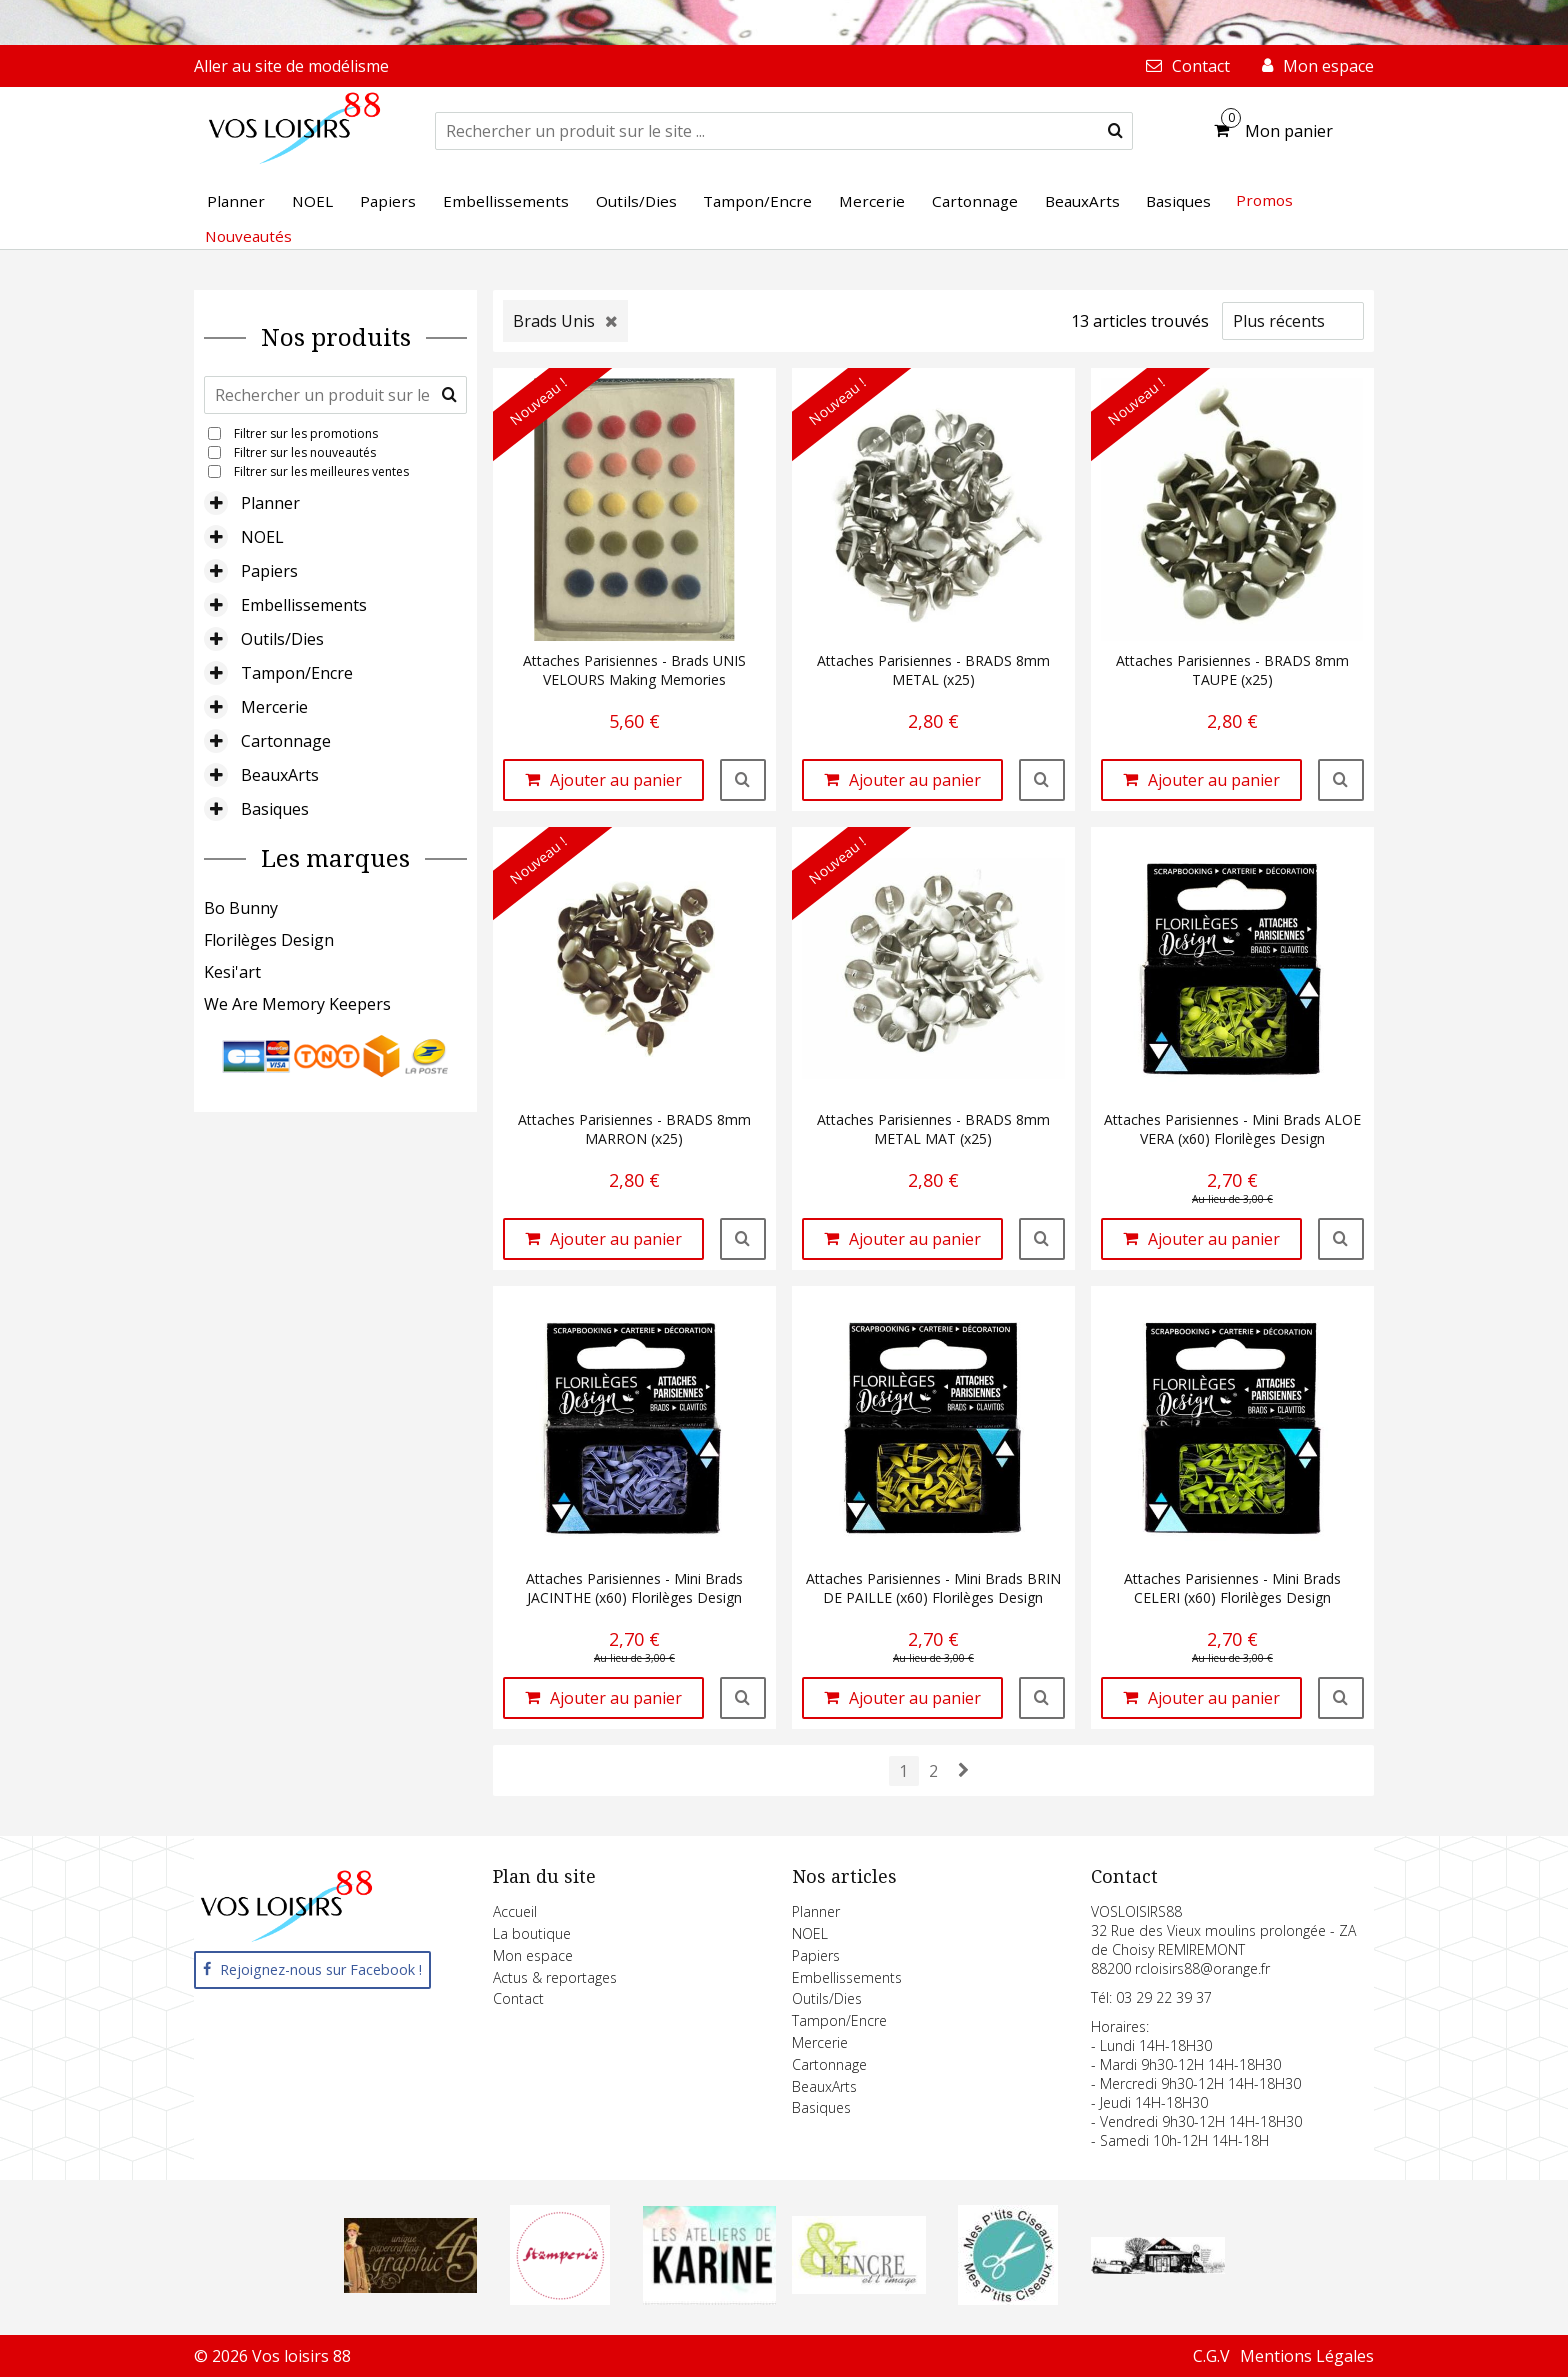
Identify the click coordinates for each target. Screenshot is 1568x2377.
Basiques (275, 809)
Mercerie (274, 707)
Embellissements (304, 605)
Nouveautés (248, 236)
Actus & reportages (555, 1977)
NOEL (262, 537)
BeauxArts (280, 775)
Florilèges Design (269, 940)
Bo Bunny (241, 908)
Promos (1264, 200)
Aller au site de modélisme (291, 66)
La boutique (532, 1933)
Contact (518, 1998)
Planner (270, 503)
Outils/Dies (282, 639)
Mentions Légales (1307, 2356)
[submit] (1115, 131)
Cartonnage (286, 741)
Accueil (515, 1911)
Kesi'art (232, 972)
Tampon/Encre (297, 673)
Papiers (269, 571)
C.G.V (1211, 2356)
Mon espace (533, 1955)
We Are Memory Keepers (297, 1004)
